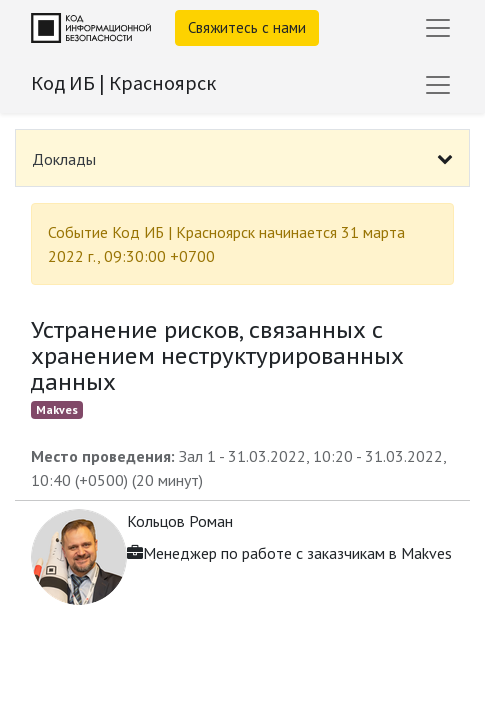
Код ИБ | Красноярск (123, 82)
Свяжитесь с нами (247, 27)
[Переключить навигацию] (438, 85)
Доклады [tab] (64, 159)
